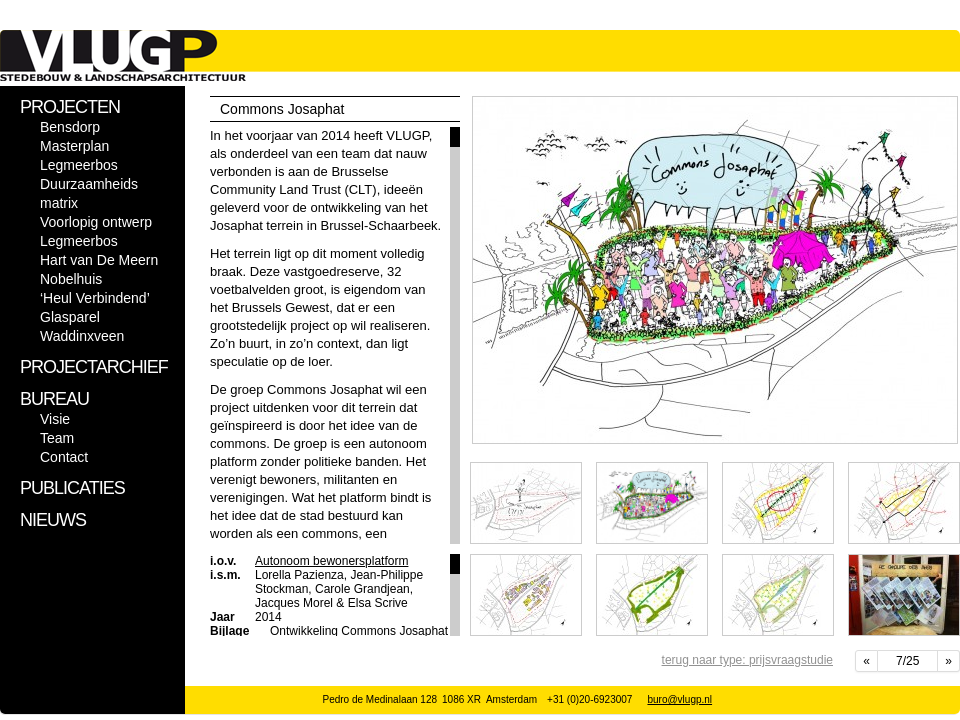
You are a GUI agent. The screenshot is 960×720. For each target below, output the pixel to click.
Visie (55, 419)
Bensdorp (70, 127)
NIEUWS (53, 520)
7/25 (907, 661)
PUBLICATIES (72, 488)
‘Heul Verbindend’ (95, 298)
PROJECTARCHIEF (94, 367)
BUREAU (54, 399)
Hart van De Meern (99, 260)
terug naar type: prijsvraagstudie (747, 660)
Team (57, 438)
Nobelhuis (71, 279)
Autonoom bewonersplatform (331, 561)
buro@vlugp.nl (679, 699)
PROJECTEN (70, 107)
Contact (64, 457)
